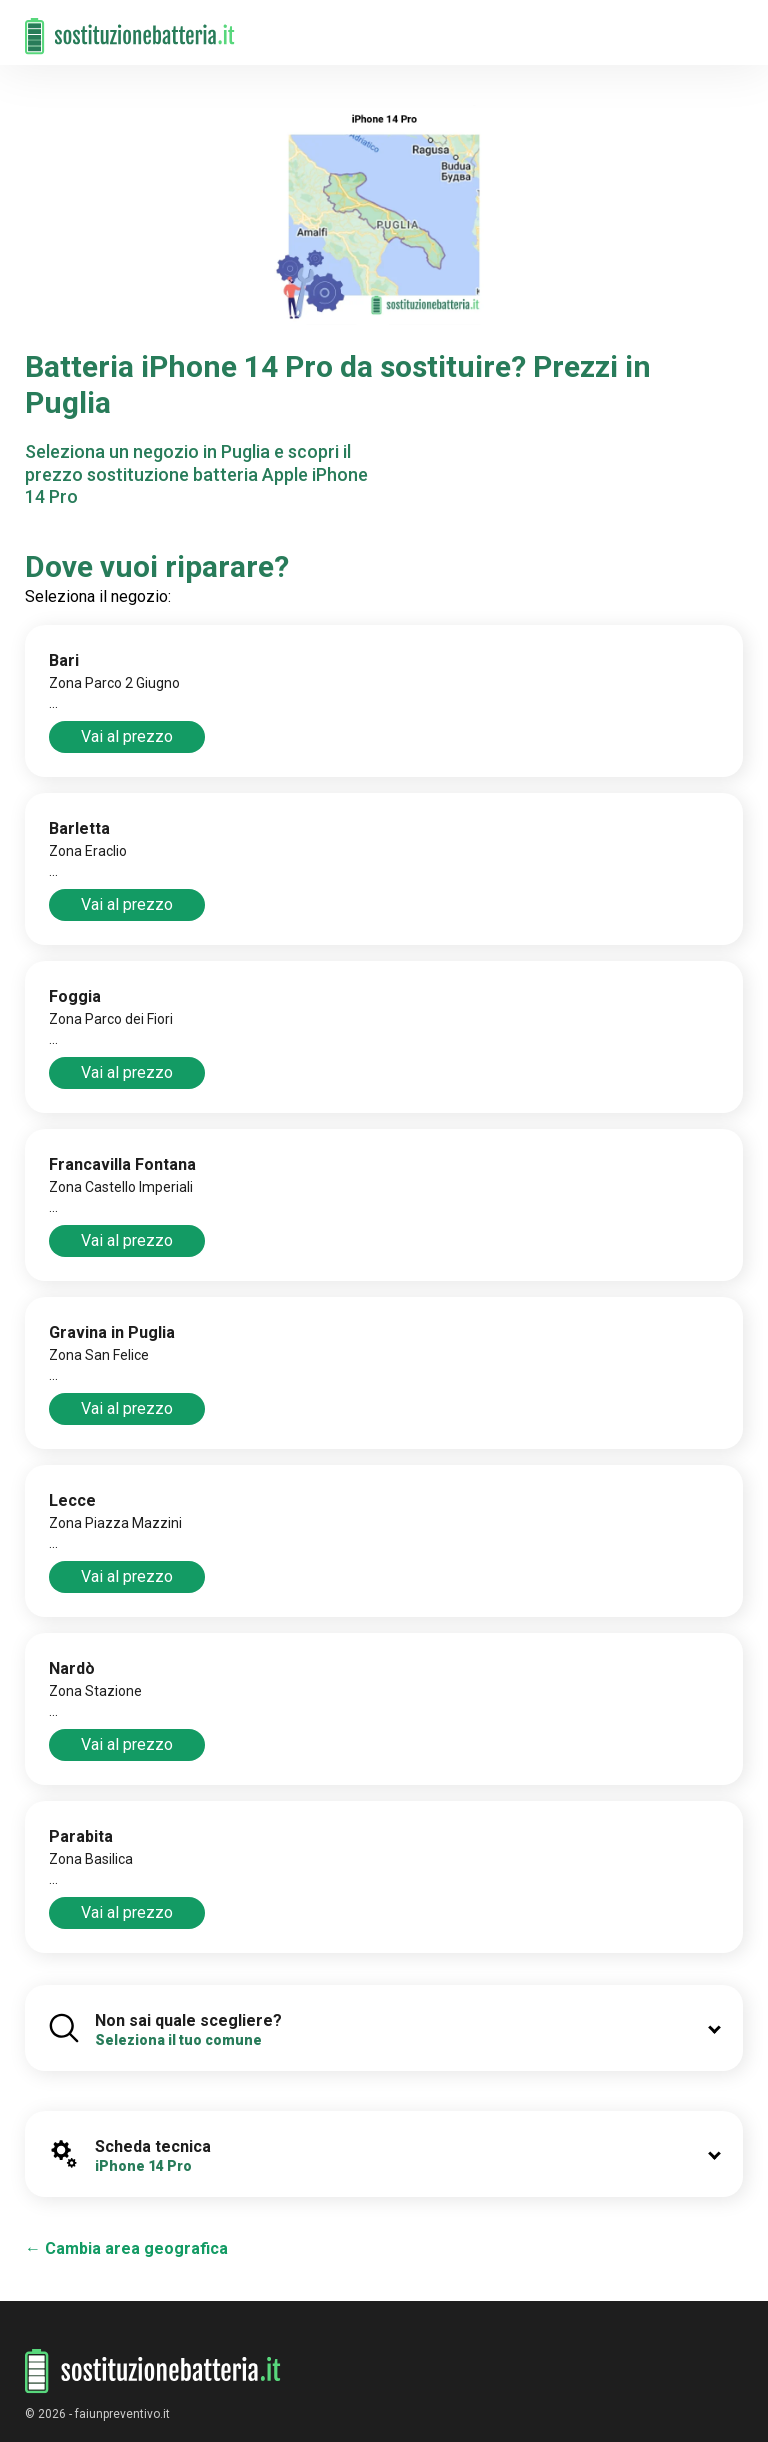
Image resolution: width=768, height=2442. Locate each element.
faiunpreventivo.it (122, 2414)
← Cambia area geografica (126, 2248)
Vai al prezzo (127, 736)
